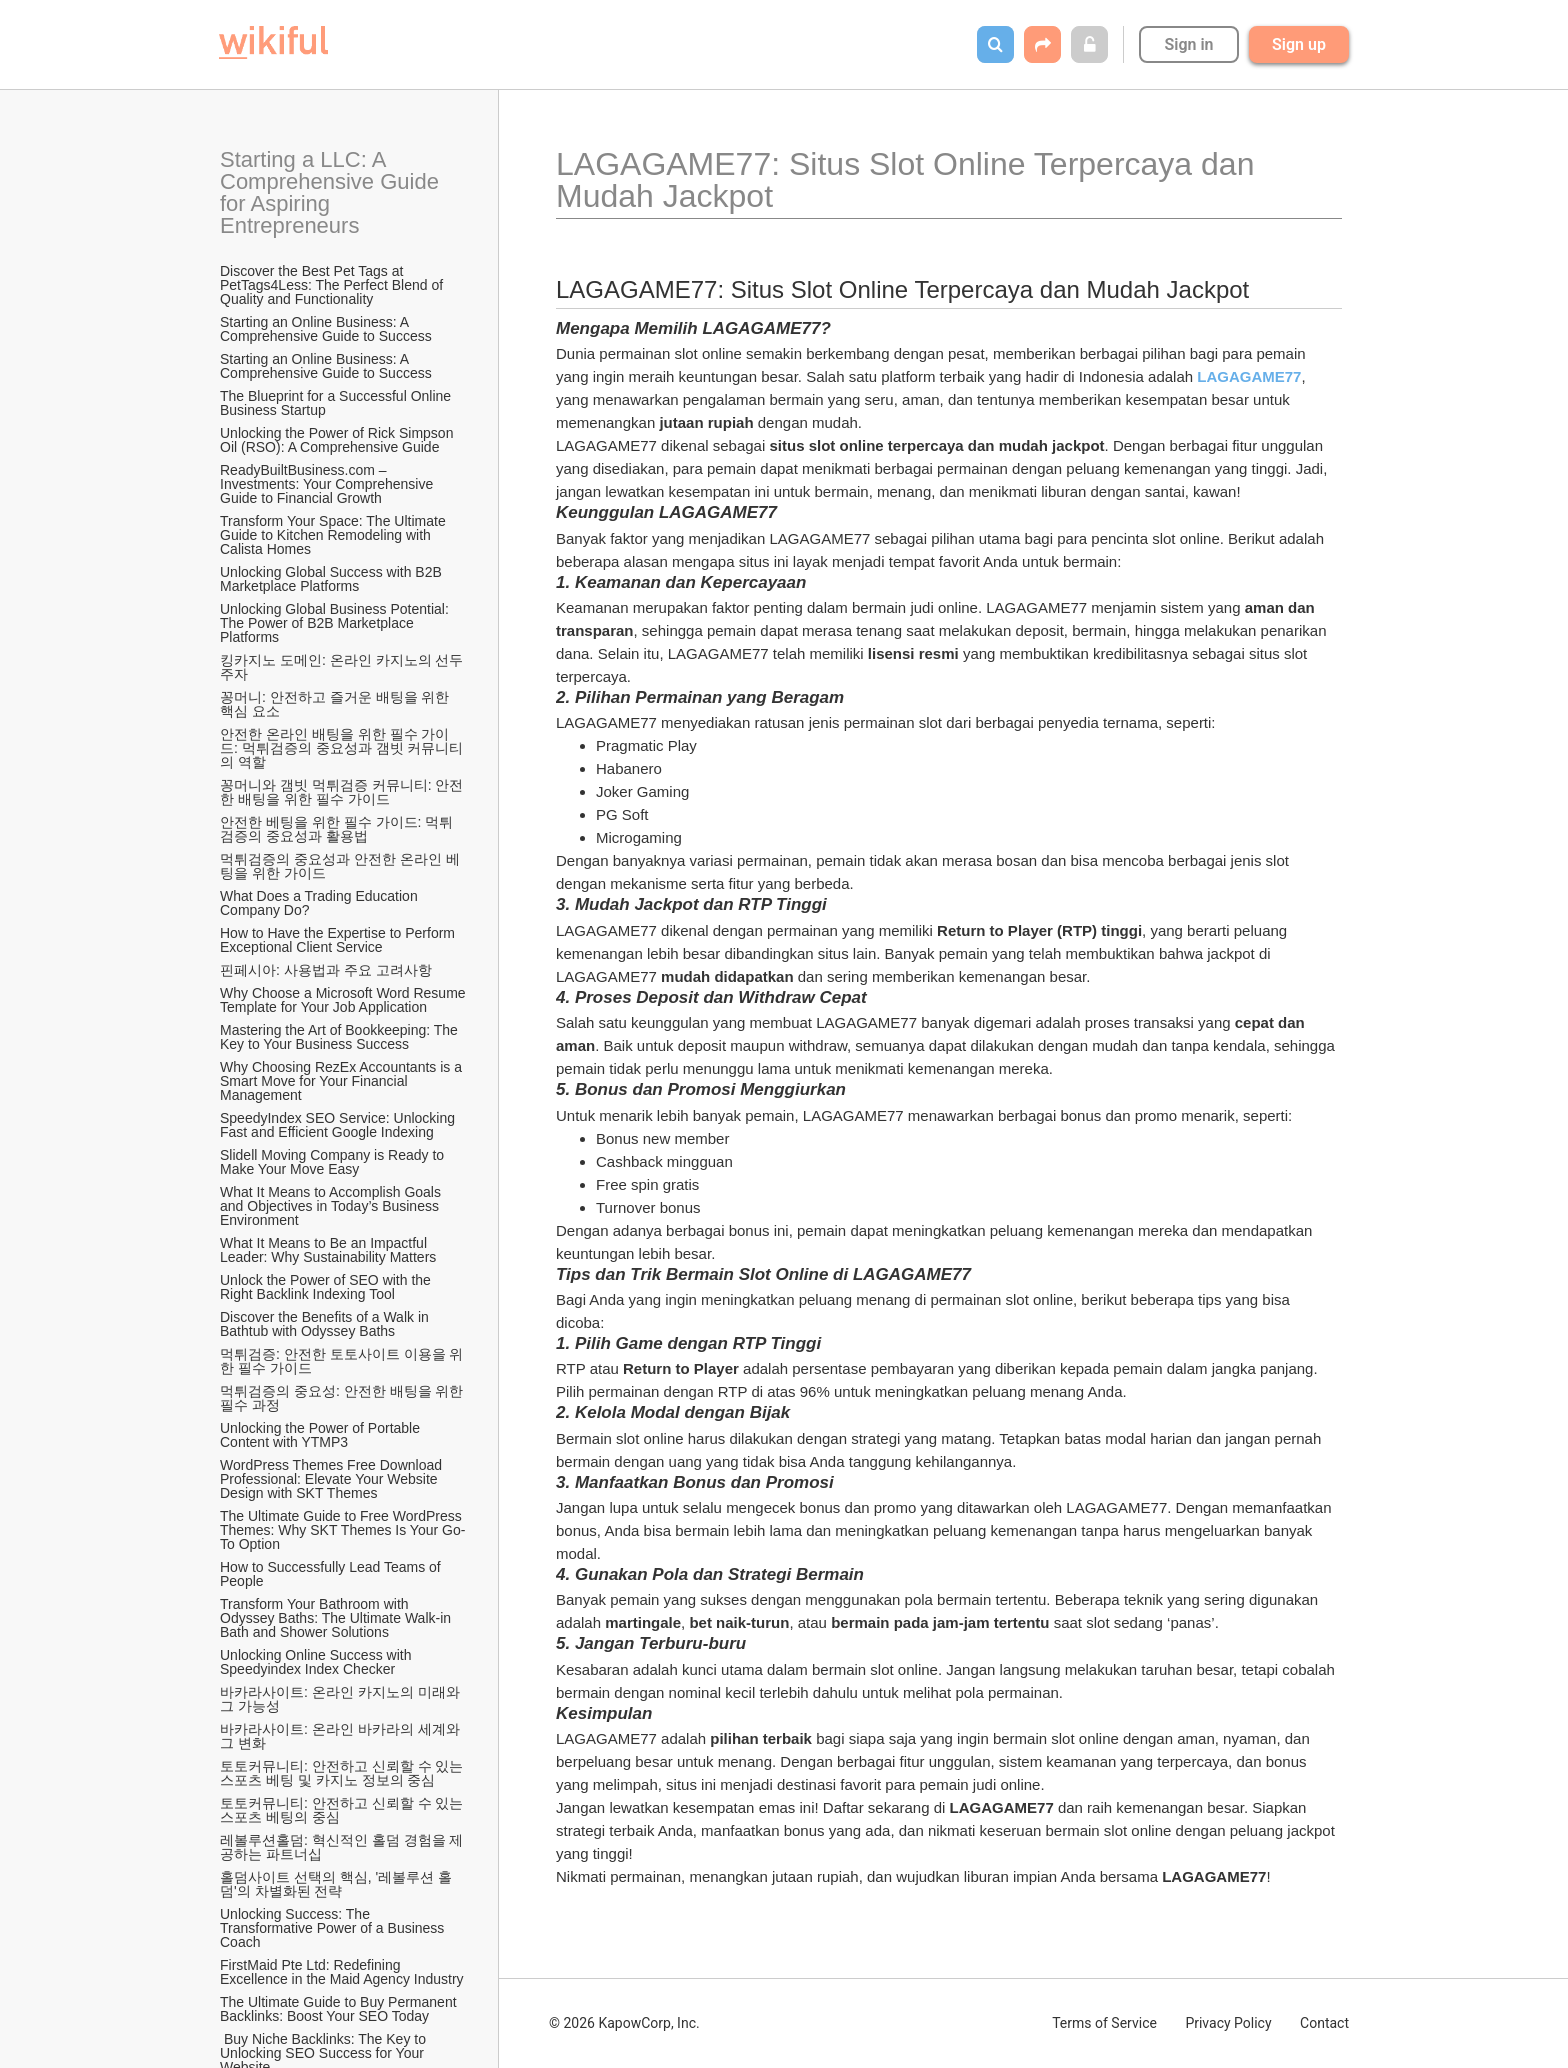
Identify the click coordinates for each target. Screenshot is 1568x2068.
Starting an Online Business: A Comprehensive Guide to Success (326, 329)
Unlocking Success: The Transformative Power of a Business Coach (334, 1928)
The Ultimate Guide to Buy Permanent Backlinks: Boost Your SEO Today (340, 2009)
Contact (1324, 2023)
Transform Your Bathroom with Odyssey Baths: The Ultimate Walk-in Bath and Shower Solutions (337, 1618)
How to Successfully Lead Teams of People (332, 1574)
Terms (1104, 2023)
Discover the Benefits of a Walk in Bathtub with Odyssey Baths (326, 1324)
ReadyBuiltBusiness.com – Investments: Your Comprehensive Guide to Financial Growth (328, 484)
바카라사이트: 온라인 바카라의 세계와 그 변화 (341, 1736)
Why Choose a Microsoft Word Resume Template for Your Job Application (344, 1000)
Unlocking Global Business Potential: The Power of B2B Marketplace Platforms (336, 623)
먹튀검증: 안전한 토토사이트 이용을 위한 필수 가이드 (341, 1361)
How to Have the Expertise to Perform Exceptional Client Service (339, 940)
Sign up (1299, 44)
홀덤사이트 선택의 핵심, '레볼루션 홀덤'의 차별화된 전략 (336, 1884)
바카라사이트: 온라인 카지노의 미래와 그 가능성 (341, 1699)
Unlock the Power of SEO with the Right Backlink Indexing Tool (327, 1287)
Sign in (1188, 44)
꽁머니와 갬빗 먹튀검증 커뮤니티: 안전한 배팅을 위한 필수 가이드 (341, 792)
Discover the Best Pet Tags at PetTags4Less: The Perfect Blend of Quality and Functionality (333, 285)
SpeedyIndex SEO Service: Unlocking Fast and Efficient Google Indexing (339, 1125)
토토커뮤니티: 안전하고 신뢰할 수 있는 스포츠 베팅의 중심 (343, 1810)
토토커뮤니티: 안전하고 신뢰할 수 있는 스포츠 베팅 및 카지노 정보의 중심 (343, 1773)
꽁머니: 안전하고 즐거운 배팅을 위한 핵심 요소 (336, 704)
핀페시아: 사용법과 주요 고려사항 (326, 970)
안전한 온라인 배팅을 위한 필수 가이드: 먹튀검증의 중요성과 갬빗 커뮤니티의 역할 (341, 748)
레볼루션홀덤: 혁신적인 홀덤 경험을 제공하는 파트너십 (341, 1847)
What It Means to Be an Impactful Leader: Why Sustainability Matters (328, 1250)
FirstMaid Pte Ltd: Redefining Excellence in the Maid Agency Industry (342, 1972)
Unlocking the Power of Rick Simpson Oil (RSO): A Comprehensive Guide (338, 440)
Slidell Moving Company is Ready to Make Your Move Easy (334, 1162)
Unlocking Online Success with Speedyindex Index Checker (317, 1662)
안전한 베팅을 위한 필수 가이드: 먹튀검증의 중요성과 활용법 (336, 829)
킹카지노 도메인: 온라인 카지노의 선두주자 (341, 667)
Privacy (1228, 2023)
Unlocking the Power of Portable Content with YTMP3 (322, 1435)
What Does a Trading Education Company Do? (321, 903)
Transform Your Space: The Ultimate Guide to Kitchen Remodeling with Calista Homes (335, 535)
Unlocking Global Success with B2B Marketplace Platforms (333, 579)
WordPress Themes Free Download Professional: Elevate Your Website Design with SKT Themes (333, 1479)
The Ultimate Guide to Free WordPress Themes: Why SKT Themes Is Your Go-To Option (342, 1530)
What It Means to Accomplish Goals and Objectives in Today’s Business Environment (332, 1206)
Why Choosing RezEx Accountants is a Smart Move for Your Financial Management (343, 1081)
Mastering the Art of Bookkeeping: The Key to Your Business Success (341, 1037)
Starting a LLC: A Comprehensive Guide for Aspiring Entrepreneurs (332, 192)
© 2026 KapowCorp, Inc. (624, 2023)
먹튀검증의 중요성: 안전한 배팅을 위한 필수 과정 (343, 1398)
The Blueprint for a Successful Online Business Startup (337, 403)
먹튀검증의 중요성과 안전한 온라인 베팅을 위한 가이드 (340, 866)
